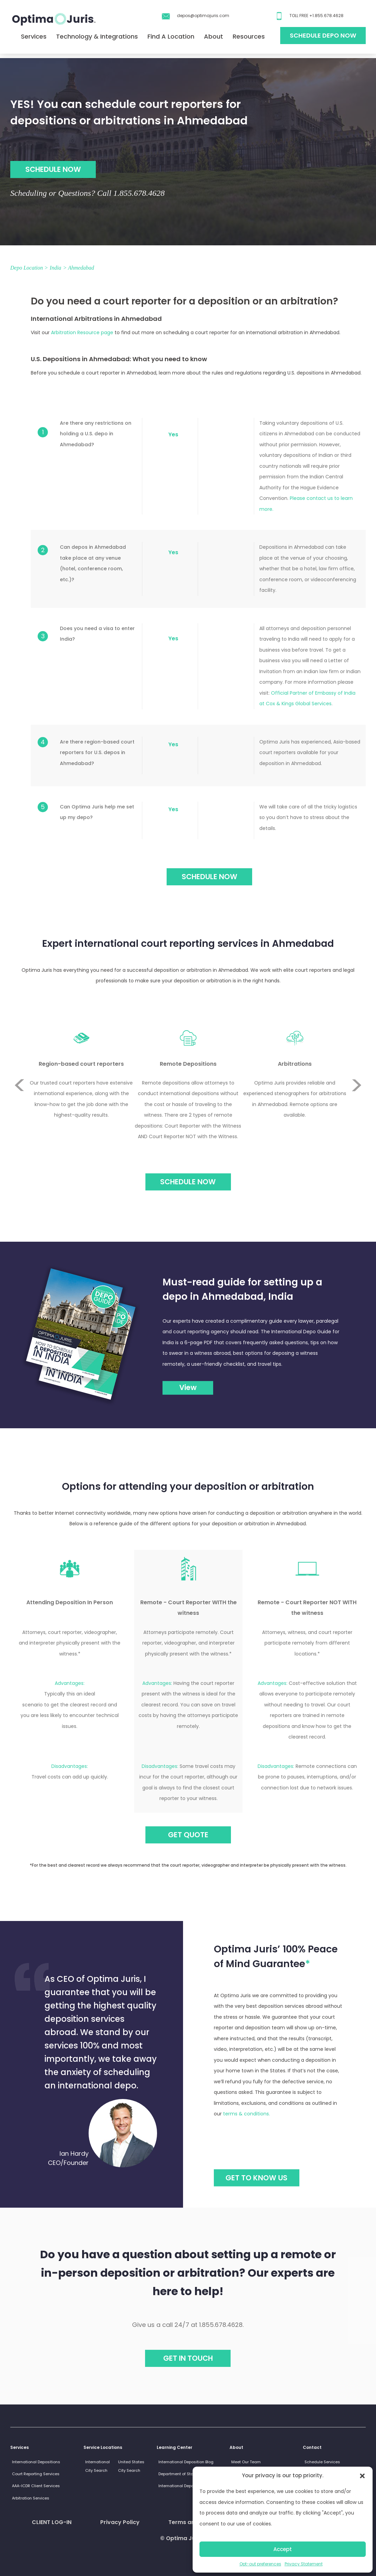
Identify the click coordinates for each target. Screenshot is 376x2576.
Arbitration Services (30, 2498)
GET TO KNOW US (256, 2178)
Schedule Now (188, 1182)
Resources (249, 36)
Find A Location (170, 36)
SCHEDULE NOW (53, 169)
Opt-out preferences (260, 2564)
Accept (282, 2549)
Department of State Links (183, 2474)
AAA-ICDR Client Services (36, 2486)
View (188, 1387)
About (213, 36)
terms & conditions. (246, 2113)
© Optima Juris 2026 (189, 2538)
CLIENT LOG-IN (52, 2522)
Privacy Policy (120, 2522)
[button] (362, 2475)
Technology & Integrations (97, 36)
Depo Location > (29, 268)
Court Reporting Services (36, 2474)
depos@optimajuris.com (203, 15)
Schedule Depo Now (323, 35)
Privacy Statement (304, 2564)
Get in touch (188, 2358)
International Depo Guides (183, 2486)
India (55, 268)
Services (34, 36)
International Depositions (36, 2462)
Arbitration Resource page (82, 332)
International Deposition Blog (185, 2462)
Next (356, 1110)
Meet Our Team (246, 2462)
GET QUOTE (188, 1835)
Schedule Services (322, 2462)
